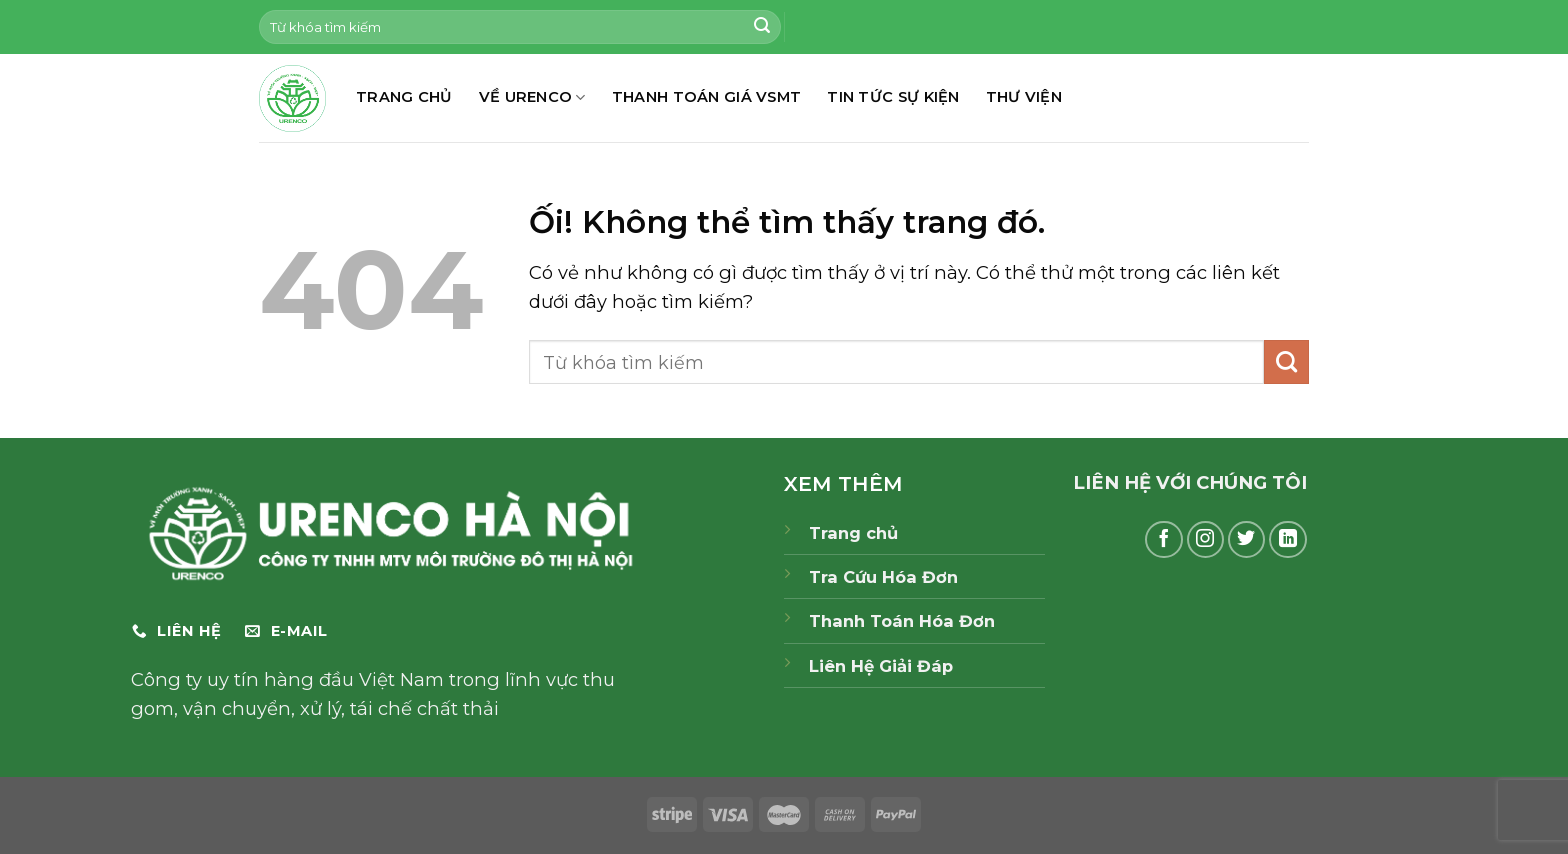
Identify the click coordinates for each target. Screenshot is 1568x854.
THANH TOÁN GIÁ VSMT (707, 97)
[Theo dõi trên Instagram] (1206, 540)
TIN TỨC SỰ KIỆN (893, 97)
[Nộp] (762, 27)
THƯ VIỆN (1024, 97)
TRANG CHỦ (404, 97)
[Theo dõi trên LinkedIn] (1288, 540)
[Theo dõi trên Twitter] (1247, 540)
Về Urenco (532, 97)
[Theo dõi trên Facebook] (1164, 540)
